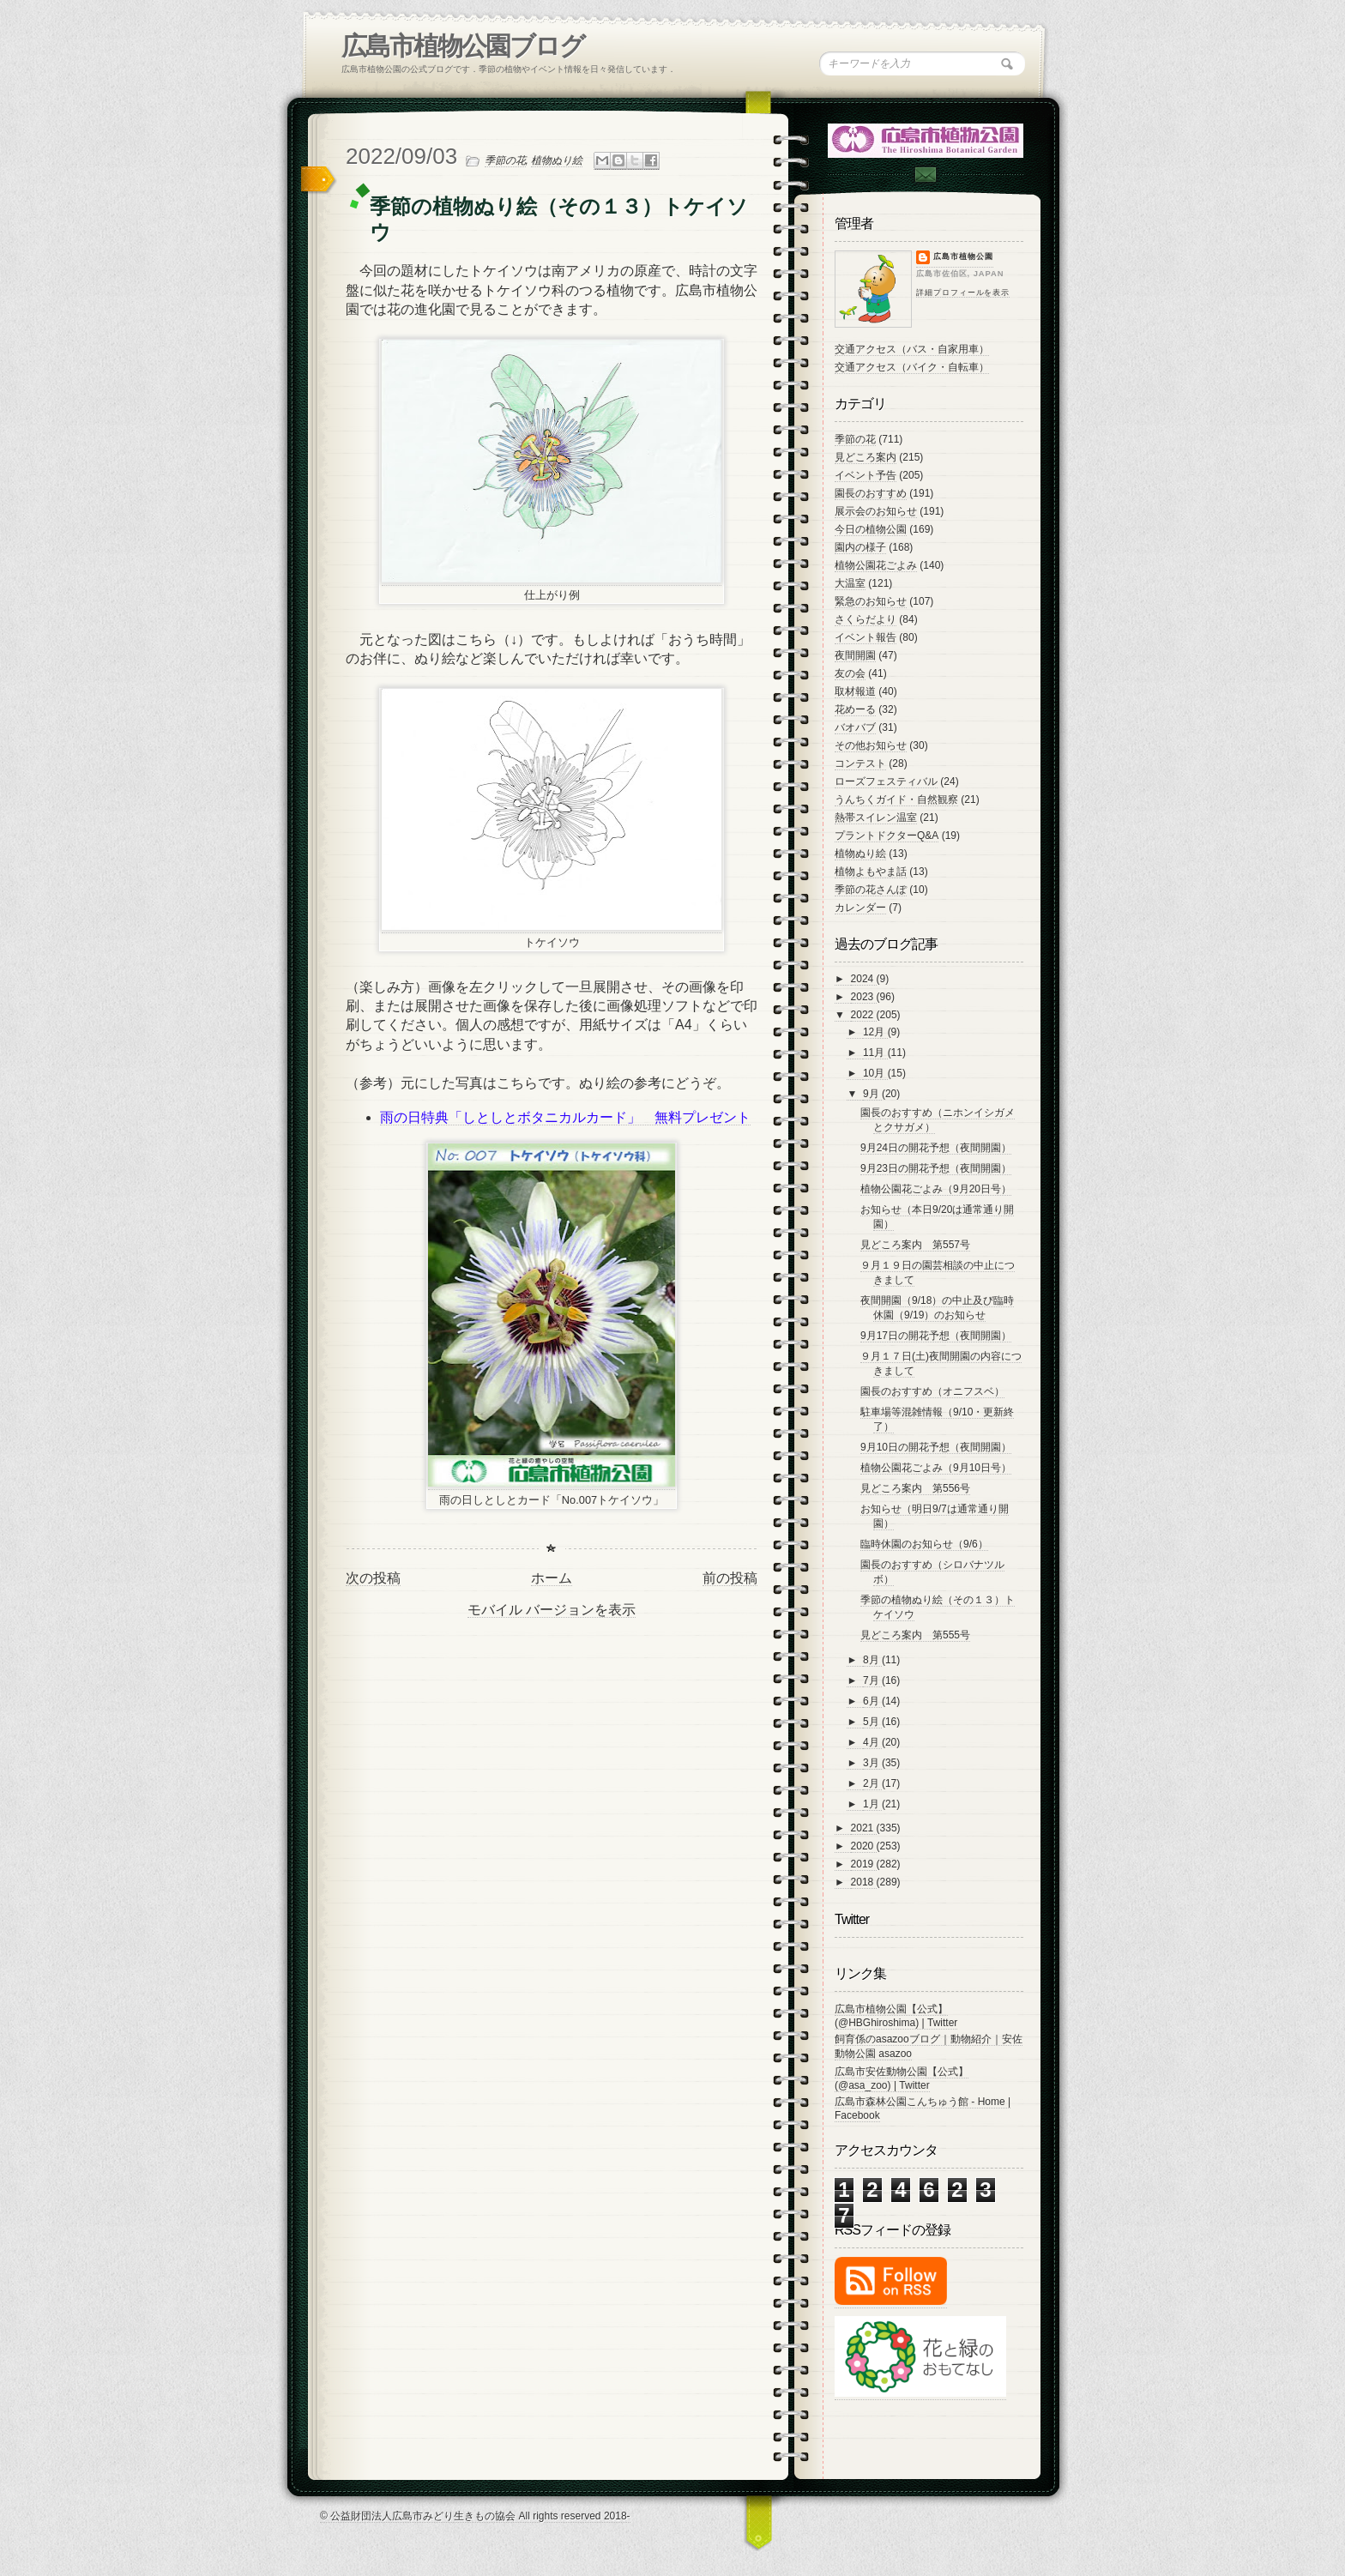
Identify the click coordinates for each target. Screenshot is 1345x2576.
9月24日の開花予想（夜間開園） (935, 1148)
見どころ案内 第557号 (915, 1245)
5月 (872, 1722)
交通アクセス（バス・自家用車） (912, 349)
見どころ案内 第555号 (915, 1635)
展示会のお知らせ (876, 511)
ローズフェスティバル (886, 781)
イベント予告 (865, 475)
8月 (872, 1660)
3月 (872, 1763)
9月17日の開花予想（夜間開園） (935, 1336)
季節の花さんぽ (871, 890)
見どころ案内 (865, 457)
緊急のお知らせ (871, 601)
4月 (872, 1742)
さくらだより (865, 619)
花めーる (855, 709)
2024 (864, 979)
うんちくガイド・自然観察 (896, 799)
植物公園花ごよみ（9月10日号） (935, 1468)
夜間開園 (855, 655)
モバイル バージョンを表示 (551, 1609)
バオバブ (855, 727)
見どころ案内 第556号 (915, 1488)
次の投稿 (373, 1578)
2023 (864, 997)
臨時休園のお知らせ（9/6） (924, 1544)
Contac (924, 174)
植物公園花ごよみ (876, 565)
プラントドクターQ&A (886, 836)
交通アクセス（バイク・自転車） (912, 367)
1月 (872, 1804)
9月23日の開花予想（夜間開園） (935, 1168)
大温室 (850, 583)
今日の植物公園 (871, 529)
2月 (872, 1783)
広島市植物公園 (963, 256)
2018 (864, 1882)
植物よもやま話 (871, 872)
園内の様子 (860, 547)
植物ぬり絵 (556, 160)
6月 (872, 1701)
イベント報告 (865, 637)
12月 (875, 1032)
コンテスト (860, 763)
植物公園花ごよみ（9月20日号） (935, 1189)
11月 (875, 1053)
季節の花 (505, 160)
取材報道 (855, 691)
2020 (864, 1846)
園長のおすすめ (871, 493)
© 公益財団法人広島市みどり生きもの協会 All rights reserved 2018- (475, 2516)
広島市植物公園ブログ (462, 46)
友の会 (850, 673)
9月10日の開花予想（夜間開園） (935, 1447)
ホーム (551, 1578)
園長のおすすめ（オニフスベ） (932, 1391)
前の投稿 (730, 1578)
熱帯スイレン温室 (876, 817)
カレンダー (860, 908)
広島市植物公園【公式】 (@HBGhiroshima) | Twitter (896, 2016)
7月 (872, 1680)
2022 (864, 1015)
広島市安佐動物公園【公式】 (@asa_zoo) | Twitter (901, 2078)
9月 (872, 1094)
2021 (864, 1828)
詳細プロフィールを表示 (963, 292)
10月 (875, 1073)
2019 (864, 1864)
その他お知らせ (871, 745)
